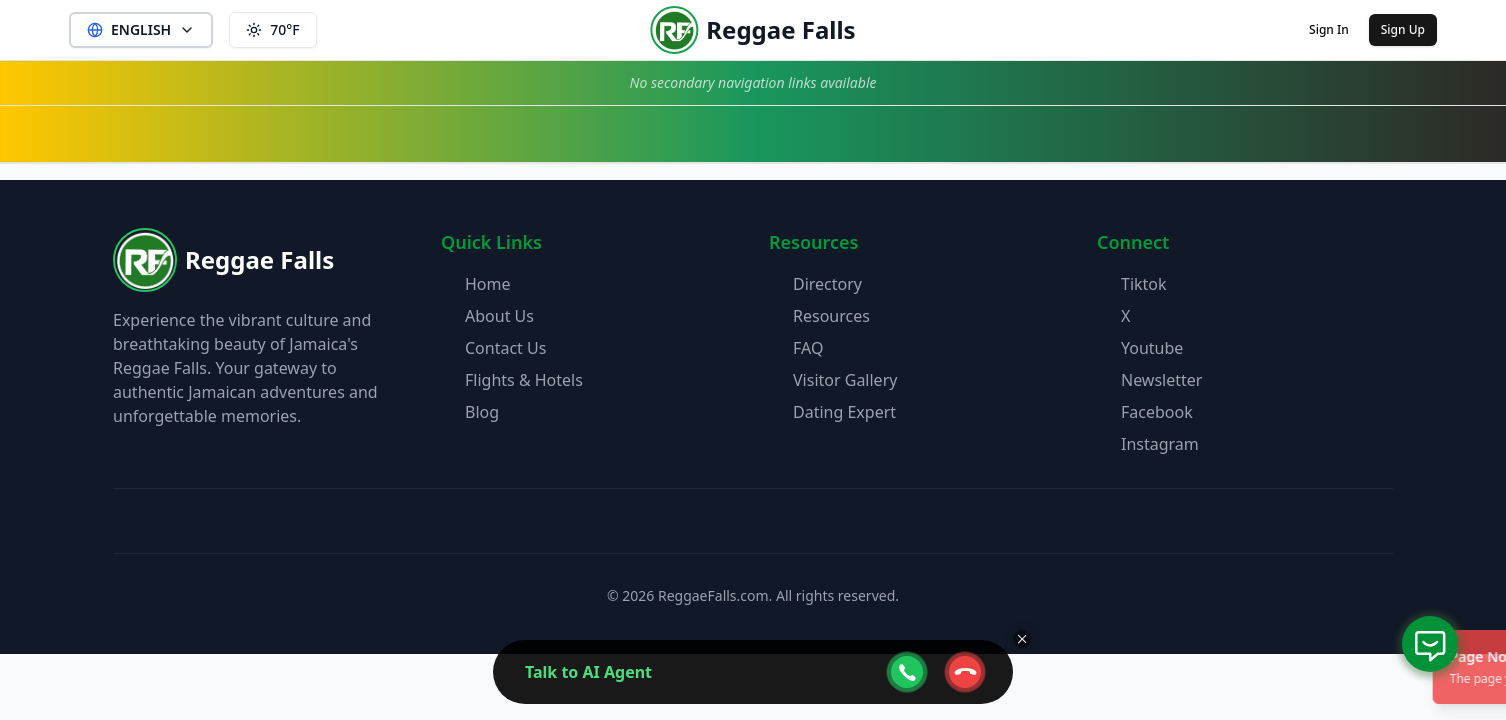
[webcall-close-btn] (965, 672)
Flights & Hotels (524, 380)
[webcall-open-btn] (907, 672)
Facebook (1157, 412)
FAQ (808, 348)
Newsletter (1161, 380)
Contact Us (505, 348)
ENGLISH (141, 29)
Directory (827, 284)
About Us (499, 316)
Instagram (1160, 444)
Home (488, 284)
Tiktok (1144, 284)
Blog (482, 412)
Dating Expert (844, 412)
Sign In (1329, 29)
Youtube (1152, 348)
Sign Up (1403, 29)
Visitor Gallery (845, 380)
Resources (831, 316)
